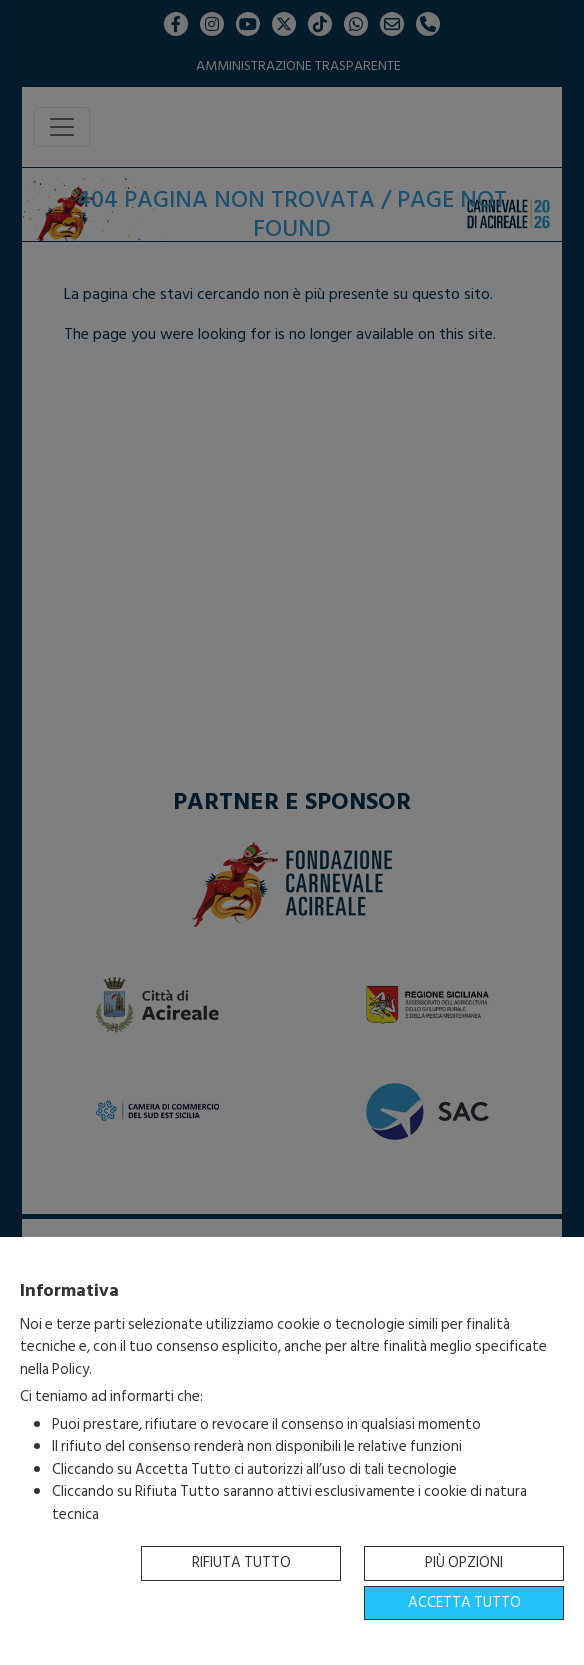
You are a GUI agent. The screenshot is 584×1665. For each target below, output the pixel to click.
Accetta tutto (464, 1602)
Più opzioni (464, 1562)
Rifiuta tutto (241, 1562)
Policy (70, 1369)
